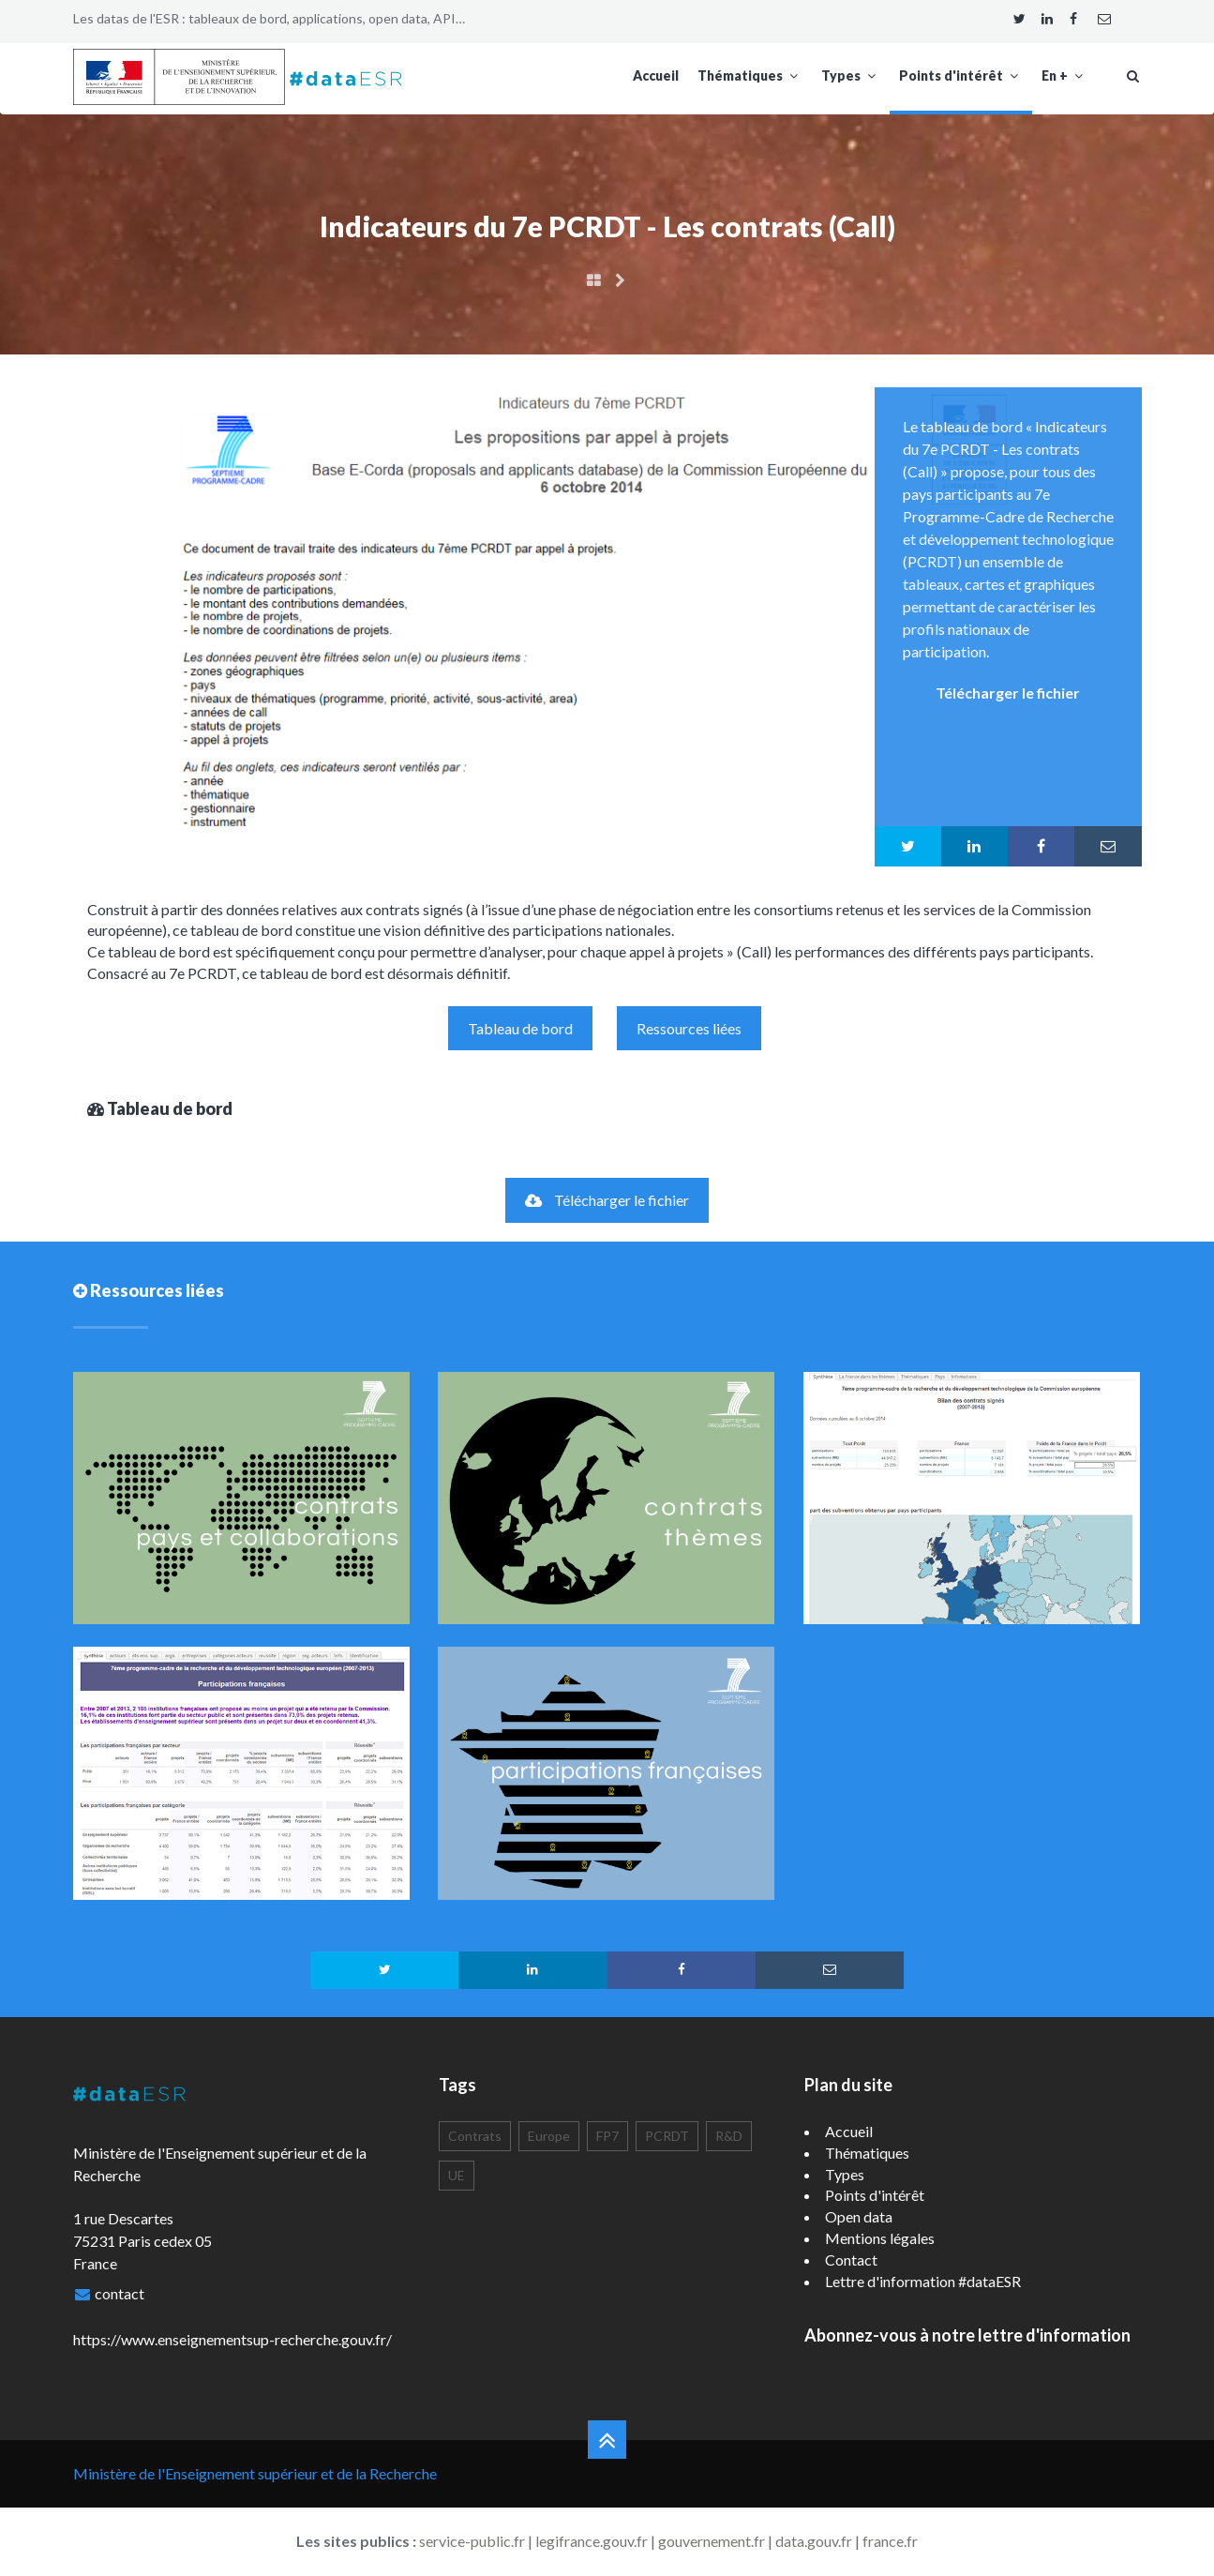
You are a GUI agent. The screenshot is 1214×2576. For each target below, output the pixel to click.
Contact (851, 2259)
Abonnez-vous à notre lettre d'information (967, 2335)
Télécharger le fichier (607, 1200)
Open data (858, 2216)
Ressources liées (689, 1028)
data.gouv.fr (813, 2541)
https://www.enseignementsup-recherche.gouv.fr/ (232, 2339)
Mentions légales (880, 2238)
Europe (549, 2136)
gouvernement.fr (711, 2541)
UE (456, 2175)
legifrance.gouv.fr (591, 2541)
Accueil (656, 75)
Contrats (475, 2136)
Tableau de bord (520, 1028)
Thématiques (749, 75)
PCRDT (667, 2136)
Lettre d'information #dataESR (923, 2281)
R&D (728, 2136)
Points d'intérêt (961, 75)
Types (850, 75)
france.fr (890, 2541)
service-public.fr (472, 2541)
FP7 (607, 2136)
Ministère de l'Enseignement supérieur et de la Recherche (255, 2473)
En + (1064, 75)
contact (119, 2293)
